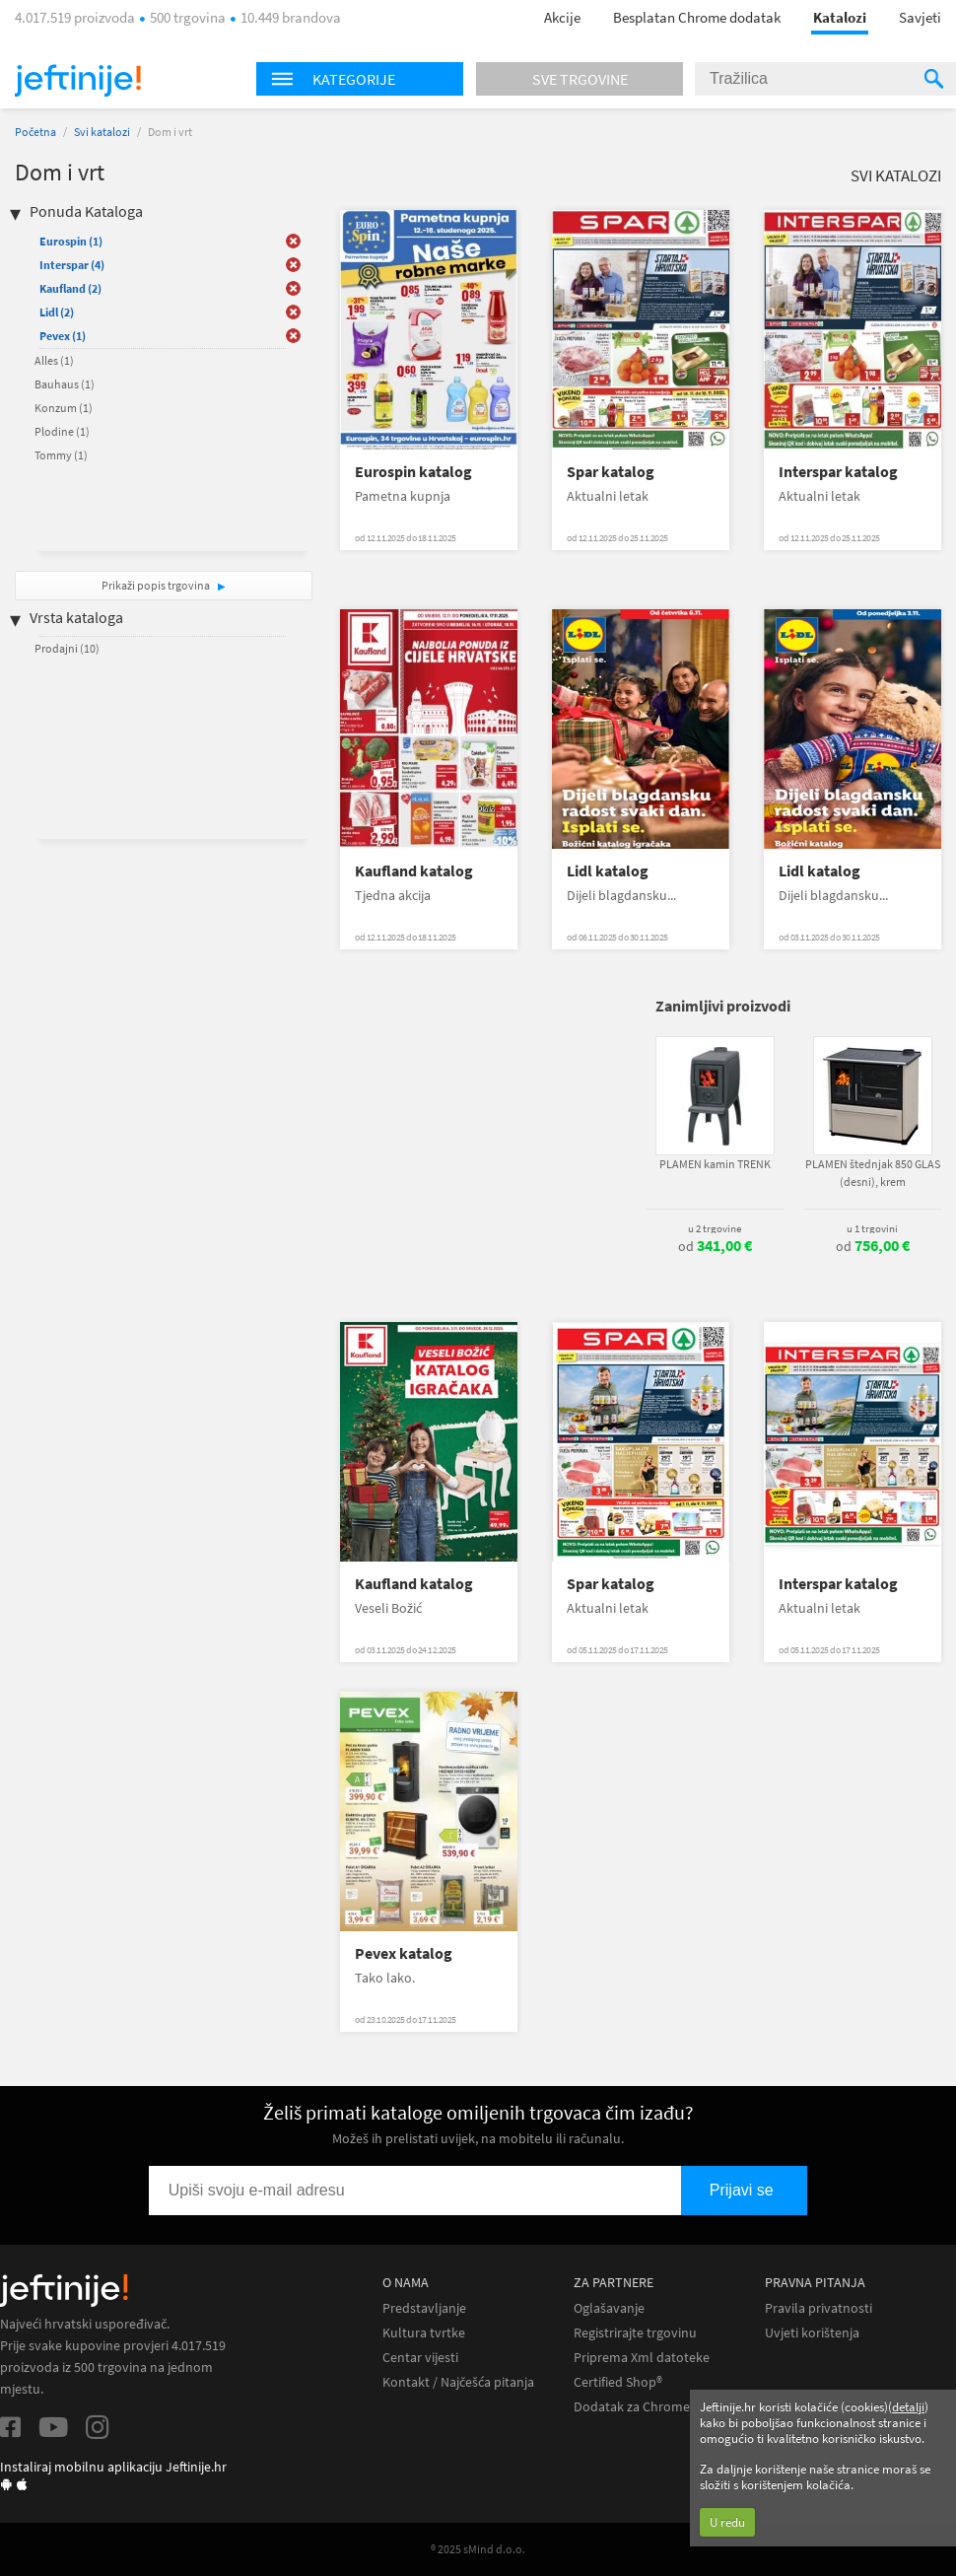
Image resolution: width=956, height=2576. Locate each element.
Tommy (61, 455)
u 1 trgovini (872, 1228)
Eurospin (70, 241)
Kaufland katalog (414, 871)
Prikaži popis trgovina (157, 585)
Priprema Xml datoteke (642, 2357)
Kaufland (70, 288)
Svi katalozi (102, 131)
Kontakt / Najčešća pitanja (458, 2382)
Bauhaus (64, 384)
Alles (54, 360)
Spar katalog (610, 471)
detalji (908, 2407)
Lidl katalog (608, 871)
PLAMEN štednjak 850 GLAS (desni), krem (872, 1172)
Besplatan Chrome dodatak (697, 17)
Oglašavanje (609, 2308)
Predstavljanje (424, 2308)
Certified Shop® (618, 2382)
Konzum (63, 407)
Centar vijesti (420, 2357)
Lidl (56, 312)
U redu (727, 2522)
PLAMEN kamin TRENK (715, 1163)
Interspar (71, 264)
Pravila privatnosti (818, 2308)
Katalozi (839, 17)
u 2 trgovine (714, 1228)
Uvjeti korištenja (812, 2333)
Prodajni (67, 648)
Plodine (62, 431)
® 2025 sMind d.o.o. (478, 2548)
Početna (35, 131)
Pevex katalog (403, 1953)
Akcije (562, 17)
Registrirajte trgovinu (635, 2333)
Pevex (62, 335)
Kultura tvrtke (423, 2333)
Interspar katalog (838, 471)
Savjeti (920, 17)
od (715, 1246)
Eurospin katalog (413, 471)
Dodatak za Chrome (632, 2407)
